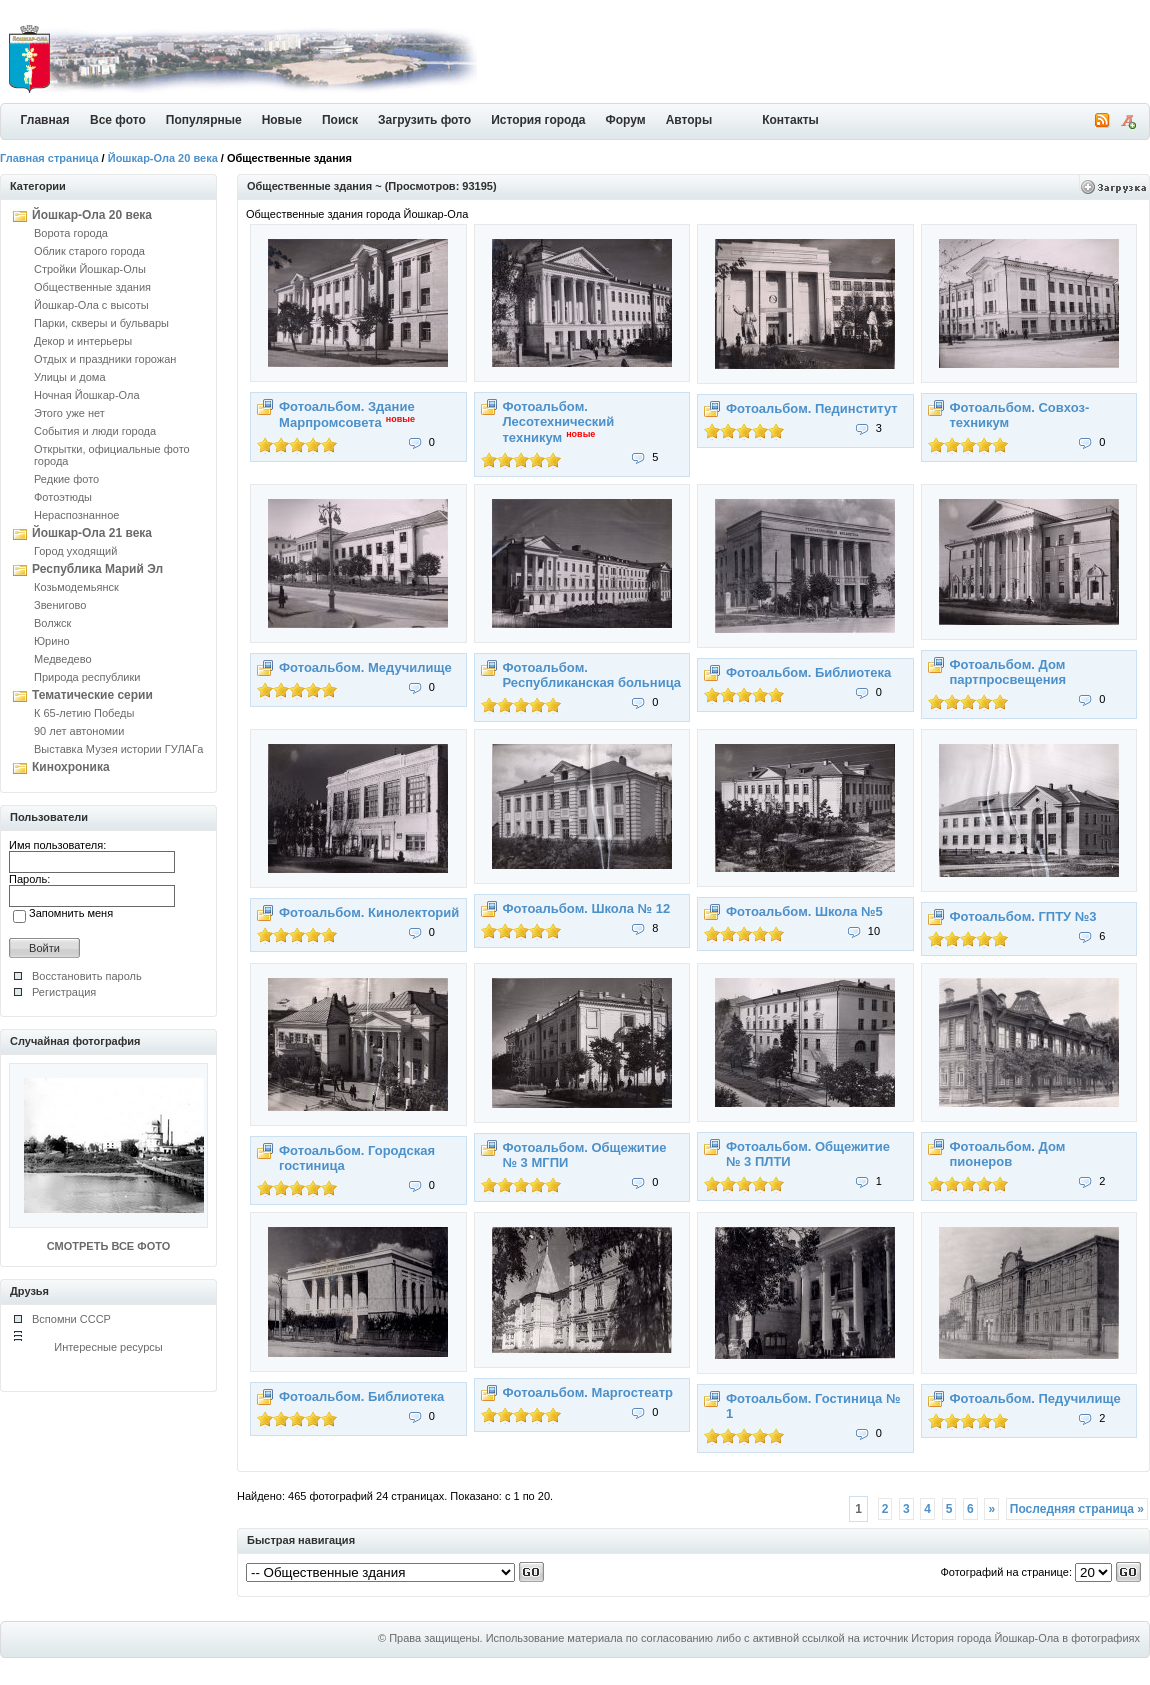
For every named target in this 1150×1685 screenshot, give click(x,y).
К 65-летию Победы (84, 713)
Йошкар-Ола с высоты (91, 305)
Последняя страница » (1077, 1509)
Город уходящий (75, 551)
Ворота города (71, 233)
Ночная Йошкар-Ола (87, 395)
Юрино (52, 641)
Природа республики (87, 677)
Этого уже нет (69, 413)
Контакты (790, 120)
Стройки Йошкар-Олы (90, 269)
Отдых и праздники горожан (105, 359)
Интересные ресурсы (108, 1347)
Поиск (340, 120)
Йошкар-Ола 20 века (163, 158)
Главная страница (49, 158)
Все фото (118, 120)
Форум (626, 120)
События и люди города (95, 431)
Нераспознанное (76, 515)
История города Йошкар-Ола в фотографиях (1025, 1638)
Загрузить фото (424, 120)
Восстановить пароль (87, 976)
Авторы (689, 120)
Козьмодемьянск (76, 587)
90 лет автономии (79, 731)
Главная (45, 120)
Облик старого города (89, 251)
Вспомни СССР (71, 1319)
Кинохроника (71, 767)
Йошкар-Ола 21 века (92, 533)
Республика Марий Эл (97, 569)
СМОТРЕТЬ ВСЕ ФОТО (108, 1246)
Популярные (204, 120)
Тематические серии (92, 695)
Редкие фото (66, 479)
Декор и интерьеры (83, 341)
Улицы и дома (70, 377)
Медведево (63, 659)
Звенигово (60, 605)
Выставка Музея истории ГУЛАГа (118, 749)
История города (538, 120)
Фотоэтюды (63, 497)
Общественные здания (92, 287)
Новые (282, 120)
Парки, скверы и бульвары (101, 323)
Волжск (52, 623)
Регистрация (64, 992)
